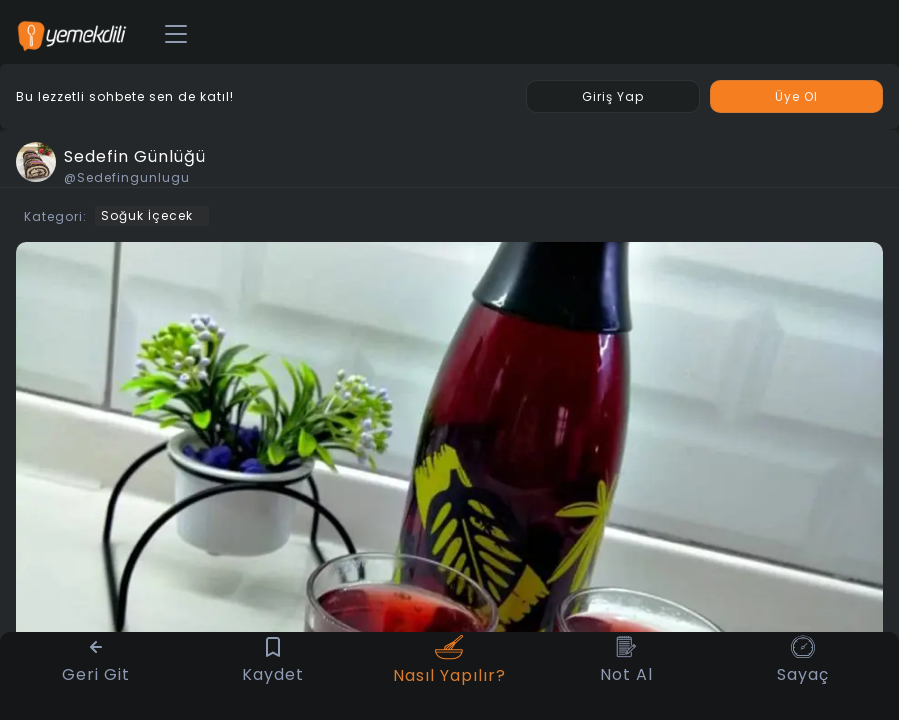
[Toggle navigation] (176, 35)
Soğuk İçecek (147, 215)
